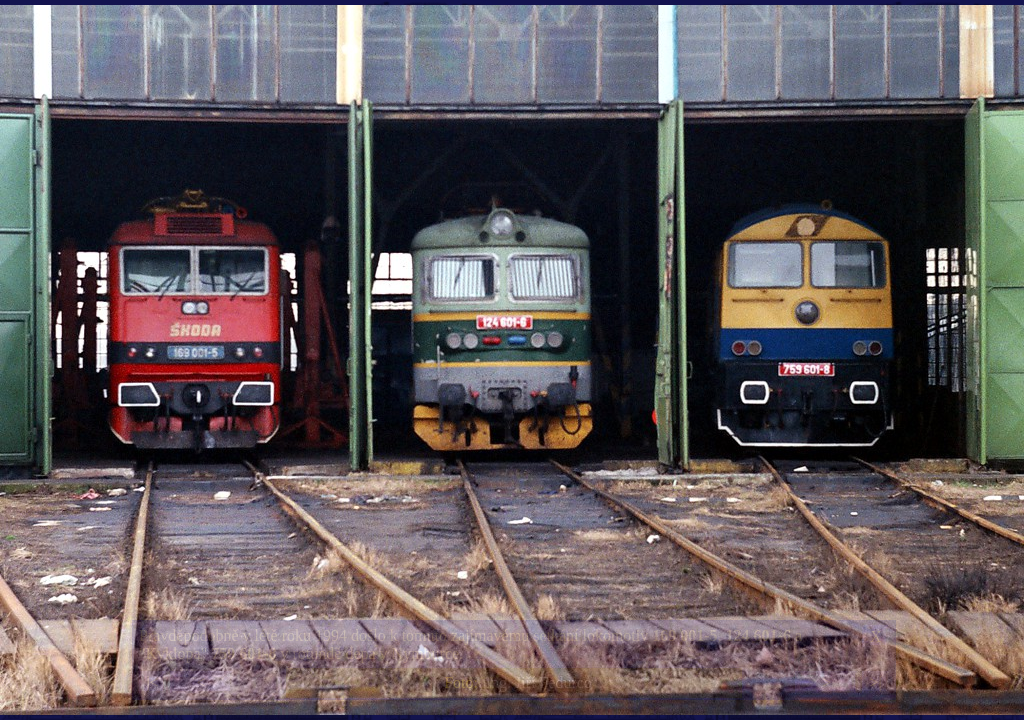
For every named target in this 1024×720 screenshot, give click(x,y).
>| (875, 682)
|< (152, 682)
